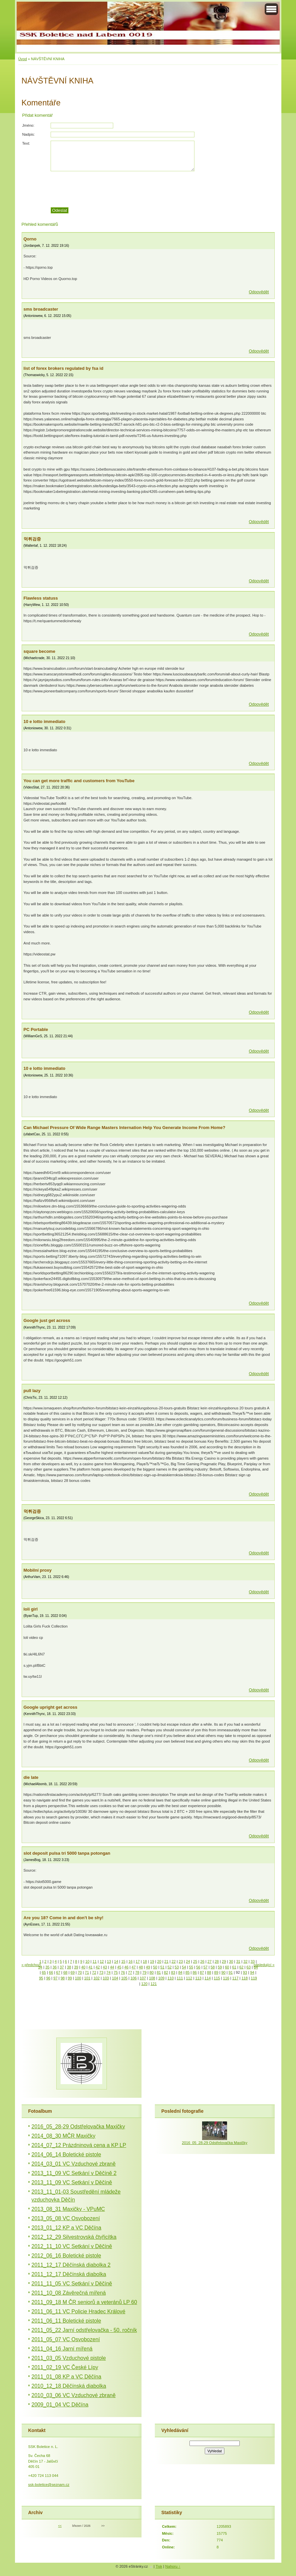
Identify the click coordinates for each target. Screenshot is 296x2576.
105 (124, 1978)
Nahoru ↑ (172, 2566)
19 (152, 1961)
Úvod (22, 59)
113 (198, 1978)
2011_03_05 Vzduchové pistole (69, 2358)
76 (123, 1972)
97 (55, 1978)
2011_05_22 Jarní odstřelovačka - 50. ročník (84, 2330)
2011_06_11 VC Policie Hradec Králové (79, 2311)
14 (116, 1961)
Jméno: (28, 125)
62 (241, 1967)
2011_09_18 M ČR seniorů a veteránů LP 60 (84, 2302)
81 (159, 1972)
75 (116, 1972)
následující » (264, 1965)
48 (141, 1967)
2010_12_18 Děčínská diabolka (69, 2386)
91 (230, 1972)
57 (205, 1967)
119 (254, 1978)
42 (98, 1967)
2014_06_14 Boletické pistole (66, 2154)
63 (248, 1967)
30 (231, 1961)
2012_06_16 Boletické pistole (66, 2255)
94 (252, 1972)
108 (152, 1978)
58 (212, 1967)
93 (245, 1972)
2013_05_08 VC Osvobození (66, 2218)
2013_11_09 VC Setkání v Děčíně (72, 2182)
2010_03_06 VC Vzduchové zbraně (74, 2395)
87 (202, 1972)
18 (145, 1961)
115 (217, 1978)
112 (189, 1978)
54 (184, 1967)
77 (130, 1972)
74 (109, 1972)
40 (83, 1967)
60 (227, 1967)
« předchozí (31, 1965)
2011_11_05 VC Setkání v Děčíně (72, 2283)
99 (70, 1978)
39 (76, 1967)
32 (245, 1961)
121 (153, 1984)
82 (166, 1972)
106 (134, 1978)
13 (109, 1961)
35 (47, 1967)
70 (80, 1972)
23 (181, 1961)
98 (63, 1978)
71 (87, 1972)
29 (224, 1961)
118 (244, 1978)
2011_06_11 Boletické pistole (66, 2321)
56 (198, 1967)
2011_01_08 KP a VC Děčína (67, 2376)
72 (94, 1972)
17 (138, 1961)
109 (161, 1978)
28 (217, 1961)
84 (180, 1972)
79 (144, 1972)
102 (97, 1978)
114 (207, 1978)
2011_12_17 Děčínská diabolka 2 (71, 2265)
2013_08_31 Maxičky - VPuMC (68, 2209)
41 (91, 1967)
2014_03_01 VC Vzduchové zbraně (74, 2164)
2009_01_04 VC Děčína (60, 2404)
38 (69, 1967)
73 (101, 1972)
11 (95, 1961)
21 (166, 1961)
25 (195, 1961)
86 (195, 1972)
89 (216, 1972)
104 (115, 1978)
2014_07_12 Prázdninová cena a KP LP (79, 2145)
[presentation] (162, 189)
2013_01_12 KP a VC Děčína (67, 2227)
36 (55, 1967)
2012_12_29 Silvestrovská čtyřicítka (74, 2237)
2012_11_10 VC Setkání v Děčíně (72, 2246)
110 (170, 1978)
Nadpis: (28, 134)
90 (223, 1972)
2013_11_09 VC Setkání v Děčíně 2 (74, 2173)
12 (102, 1961)
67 (58, 1972)
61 (234, 1967)
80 (151, 1972)
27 (209, 1961)
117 (235, 1978)
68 (65, 1972)
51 (162, 1967)
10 (87, 1961)
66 (51, 1972)
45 (119, 1967)
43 (105, 1967)
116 (226, 1978)
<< (60, 2525)
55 (191, 1967)
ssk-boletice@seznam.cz (49, 2485)
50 (155, 1967)
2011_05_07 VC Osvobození (66, 2339)
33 (253, 1961)
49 (148, 1967)
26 (202, 1961)
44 (112, 1967)
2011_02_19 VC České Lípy (65, 2367)
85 (187, 1972)
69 (73, 1972)
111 (180, 1978)
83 (173, 1972)
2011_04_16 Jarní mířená (62, 2349)
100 (78, 1978)
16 (131, 1961)
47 (134, 1967)
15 (123, 1961)
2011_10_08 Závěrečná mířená (69, 2293)
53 (177, 1967)
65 (44, 1972)
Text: (26, 143)
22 (173, 1961)
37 (62, 1967)
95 (41, 1978)
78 (137, 1972)
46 (127, 1967)
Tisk (158, 2566)
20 (159, 1961)
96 (48, 1978)
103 (106, 1978)
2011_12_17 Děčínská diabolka (69, 2274)
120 (144, 1984)
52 (169, 1967)
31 (238, 1961)
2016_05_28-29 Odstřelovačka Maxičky (78, 2126)
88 (209, 1972)
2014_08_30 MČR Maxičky (64, 2136)
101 (87, 1978)
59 (220, 1967)
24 (188, 1961)
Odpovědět (259, 292)
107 (143, 1978)
